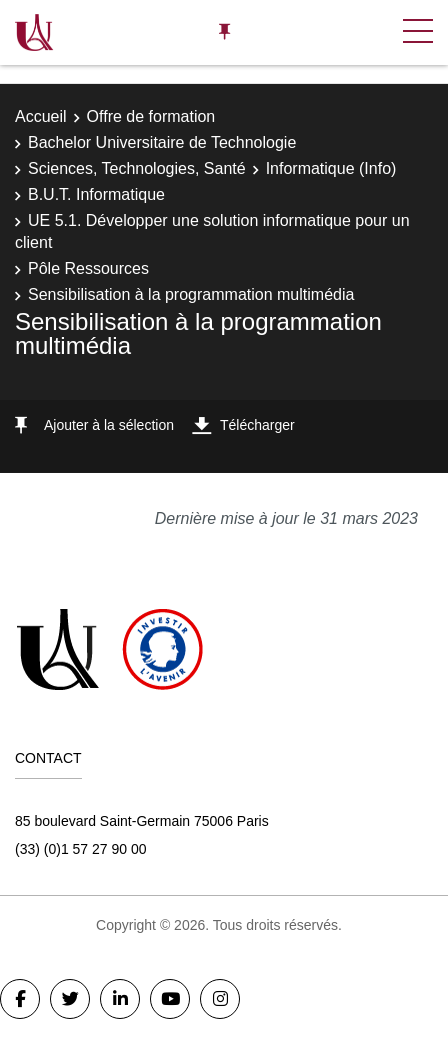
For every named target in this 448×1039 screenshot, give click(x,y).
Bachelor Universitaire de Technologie (162, 142)
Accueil (41, 116)
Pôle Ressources (88, 268)
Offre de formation (151, 116)
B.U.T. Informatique (96, 194)
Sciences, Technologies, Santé (137, 168)
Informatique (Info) (331, 168)
